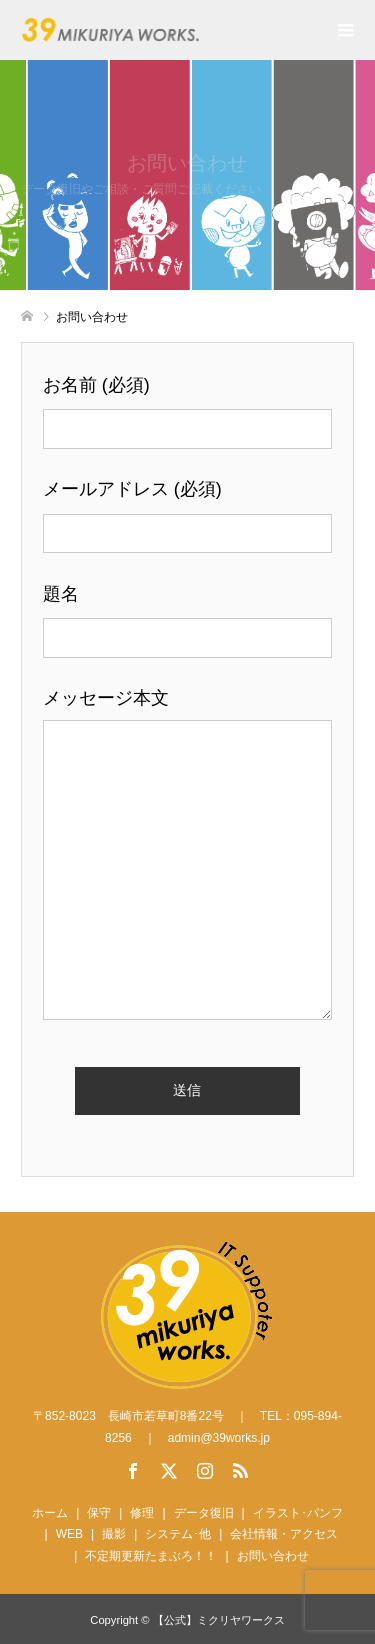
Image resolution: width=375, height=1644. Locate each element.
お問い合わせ (273, 1556)
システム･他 (178, 1534)
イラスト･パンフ (298, 1513)
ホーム (50, 1513)
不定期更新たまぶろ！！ (151, 1556)
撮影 (114, 1534)
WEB (69, 1534)
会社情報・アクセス (284, 1534)
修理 (142, 1513)
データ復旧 (204, 1513)
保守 (99, 1513)
